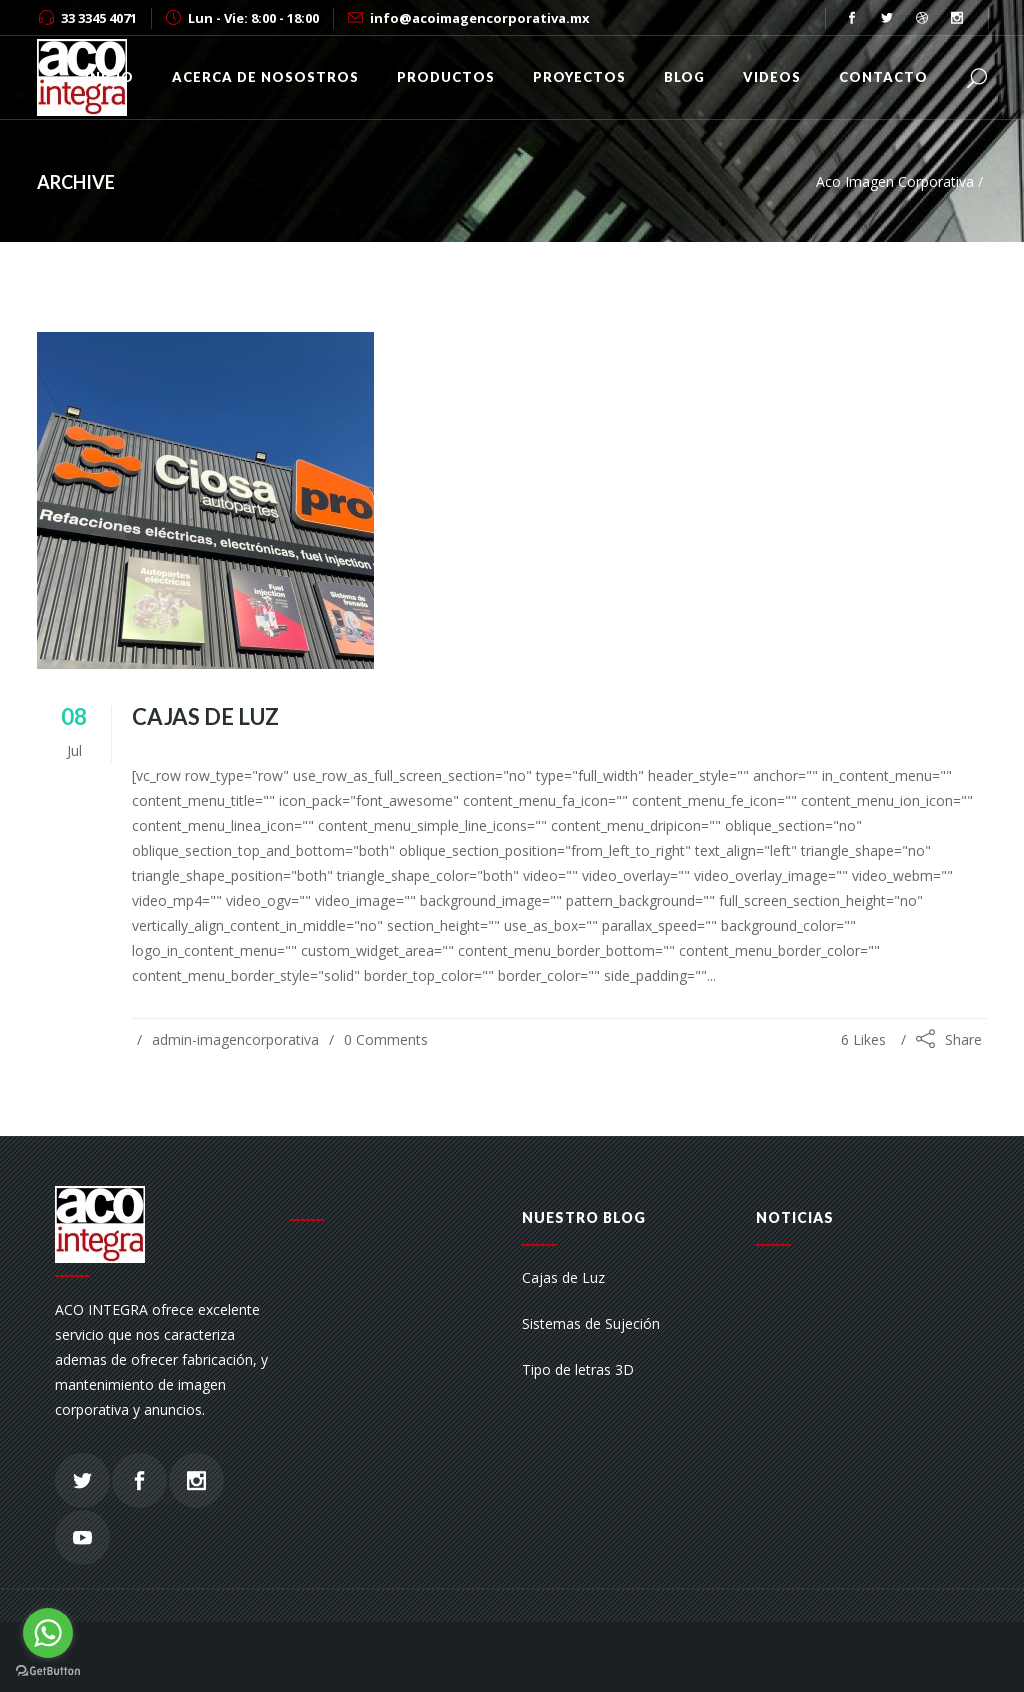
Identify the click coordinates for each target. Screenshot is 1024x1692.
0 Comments (386, 1039)
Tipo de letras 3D (578, 1369)
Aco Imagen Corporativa (895, 181)
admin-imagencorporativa (235, 1039)
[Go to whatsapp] (48, 1633)
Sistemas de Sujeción (591, 1323)
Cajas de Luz (205, 716)
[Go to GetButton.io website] (48, 1671)
